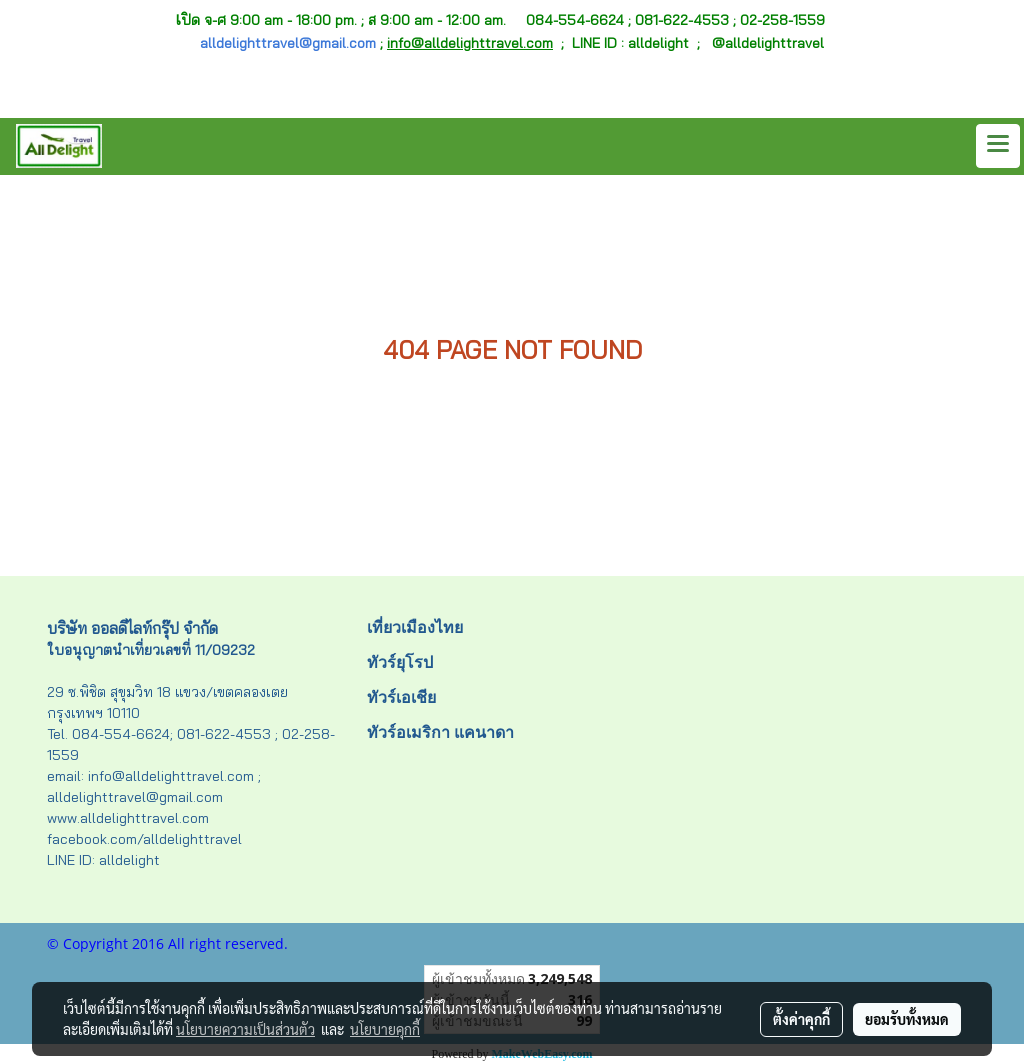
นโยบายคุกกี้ (385, 1029)
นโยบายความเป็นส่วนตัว (245, 1029)
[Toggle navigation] (998, 146)
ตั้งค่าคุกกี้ (801, 1019)
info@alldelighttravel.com (470, 43)
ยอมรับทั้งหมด (907, 1019)
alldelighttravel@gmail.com (288, 43)
